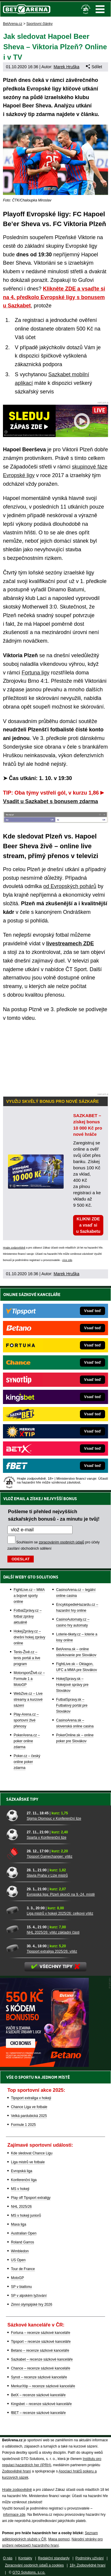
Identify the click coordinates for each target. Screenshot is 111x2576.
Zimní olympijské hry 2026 (31, 2304)
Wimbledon (20, 2251)
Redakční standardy (54, 2558)
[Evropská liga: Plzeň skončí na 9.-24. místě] (14, 1891)
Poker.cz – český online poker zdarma (27, 1762)
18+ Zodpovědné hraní (87, 2565)
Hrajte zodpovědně (14, 1247)
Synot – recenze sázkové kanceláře (39, 2377)
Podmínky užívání (89, 2558)
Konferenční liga (24, 2180)
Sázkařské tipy (22, 1799)
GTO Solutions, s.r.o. (28, 2572)
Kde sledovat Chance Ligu (31, 2153)
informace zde (14, 2515)
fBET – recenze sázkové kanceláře (38, 2413)
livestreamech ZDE (70, 943)
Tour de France (23, 2269)
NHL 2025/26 (21, 2207)
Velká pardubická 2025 (29, 2116)
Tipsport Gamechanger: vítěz (49, 1856)
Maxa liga (18, 2224)
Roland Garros (22, 2242)
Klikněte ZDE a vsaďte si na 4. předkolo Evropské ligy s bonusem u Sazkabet (54, 297)
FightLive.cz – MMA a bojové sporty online (29, 1596)
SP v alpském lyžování (29, 2296)
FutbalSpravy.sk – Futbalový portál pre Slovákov (71, 1705)
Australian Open (23, 2233)
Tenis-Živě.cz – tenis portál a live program (27, 1658)
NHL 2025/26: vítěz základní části (53, 1932)
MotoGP (17, 2278)
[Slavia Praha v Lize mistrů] (14, 1872)
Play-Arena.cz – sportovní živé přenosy (26, 1720)
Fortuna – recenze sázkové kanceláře (40, 2333)
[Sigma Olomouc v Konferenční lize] (14, 1815)
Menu (100, 9)
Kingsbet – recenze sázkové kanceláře (41, 2404)
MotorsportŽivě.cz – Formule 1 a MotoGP (29, 1679)
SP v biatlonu (21, 2287)
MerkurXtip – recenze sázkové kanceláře (43, 2386)
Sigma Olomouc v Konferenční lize (54, 1818)
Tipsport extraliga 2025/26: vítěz (52, 1951)
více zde (67, 1260)
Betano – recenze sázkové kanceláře (40, 2350)
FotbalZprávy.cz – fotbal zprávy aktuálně (27, 1616)
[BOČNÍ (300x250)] (44, 2065)
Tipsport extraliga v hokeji (31, 2098)
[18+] (86, 9)
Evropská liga (21, 2171)
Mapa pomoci (59, 2539)
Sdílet (94, 66)
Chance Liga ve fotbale (29, 2107)
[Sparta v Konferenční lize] (14, 1834)
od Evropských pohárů (69, 886)
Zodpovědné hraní (16, 2471)
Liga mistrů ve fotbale (28, 2162)
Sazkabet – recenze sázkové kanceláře (42, 2359)
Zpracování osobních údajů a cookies (34, 2565)
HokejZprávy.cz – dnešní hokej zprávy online (29, 1637)
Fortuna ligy (35, 673)
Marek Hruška (66, 66)
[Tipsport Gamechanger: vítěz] (14, 1853)
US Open (18, 2260)
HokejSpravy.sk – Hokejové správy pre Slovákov (72, 1685)
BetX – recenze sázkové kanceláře (38, 2395)
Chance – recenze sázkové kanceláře (40, 2368)
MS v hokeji (20, 2189)
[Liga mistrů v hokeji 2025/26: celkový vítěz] (14, 1910)
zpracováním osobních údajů (61, 1542)
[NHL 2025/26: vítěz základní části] (14, 1929)
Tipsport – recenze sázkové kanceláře (41, 2342)
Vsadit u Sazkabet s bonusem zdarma (50, 801)
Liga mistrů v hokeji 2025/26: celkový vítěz (60, 1913)
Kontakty (25, 2558)
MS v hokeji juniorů (26, 2215)
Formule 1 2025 (23, 2125)
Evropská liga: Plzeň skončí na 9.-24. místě (61, 1894)
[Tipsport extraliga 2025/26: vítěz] (14, 1948)
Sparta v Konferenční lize (46, 1837)
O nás (7, 2558)
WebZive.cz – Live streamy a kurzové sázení (28, 1700)
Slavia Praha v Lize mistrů (47, 1875)
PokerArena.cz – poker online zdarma (27, 1741)
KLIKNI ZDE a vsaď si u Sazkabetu (88, 1225)
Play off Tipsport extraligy (31, 2198)
